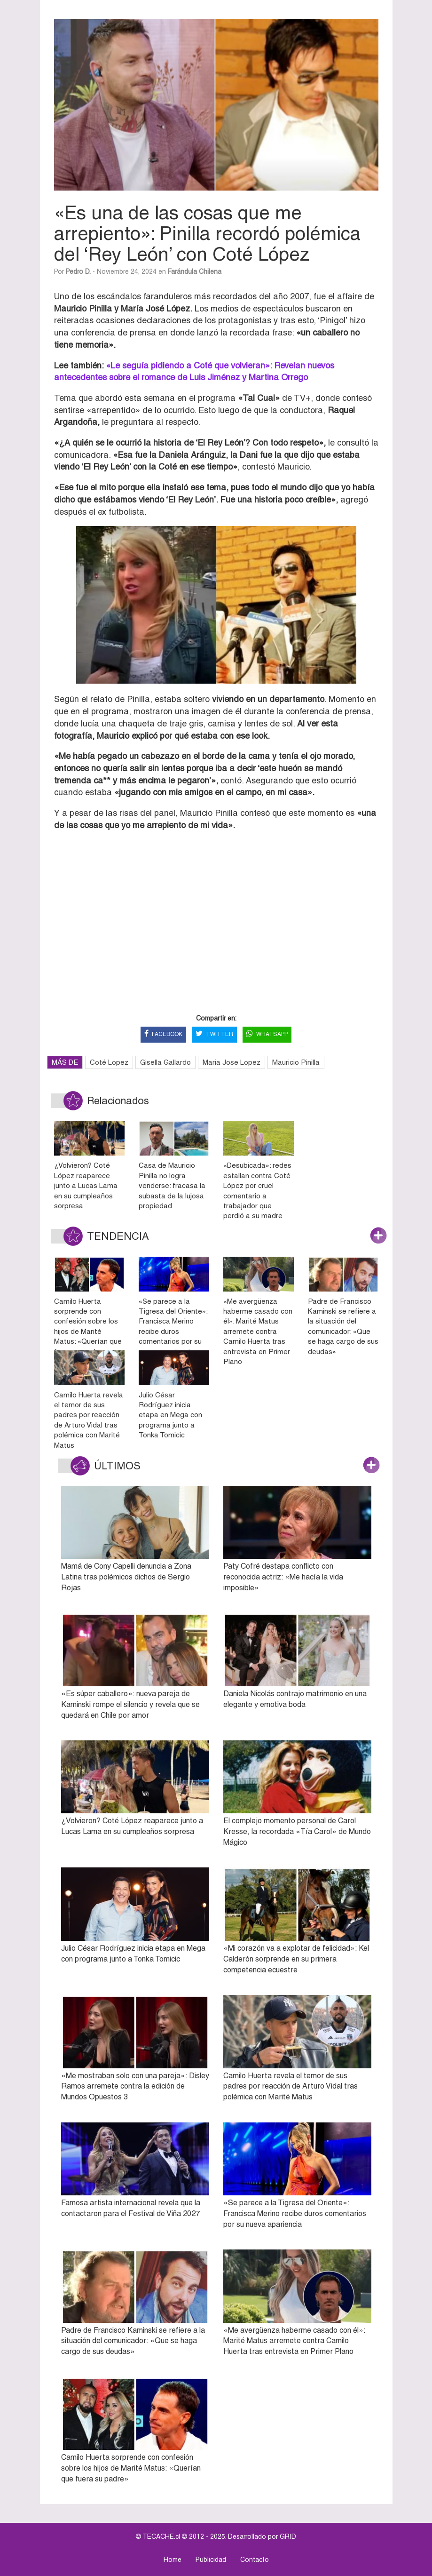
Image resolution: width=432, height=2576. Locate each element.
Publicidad (211, 2559)
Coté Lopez (109, 1062)
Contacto (254, 2559)
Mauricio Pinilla (296, 1062)
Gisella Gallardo (165, 1062)
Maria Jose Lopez (231, 1062)
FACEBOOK (163, 1034)
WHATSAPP (267, 1034)
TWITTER (214, 1034)
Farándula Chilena (194, 271)
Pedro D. (78, 271)
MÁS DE (65, 1062)
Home (172, 2559)
